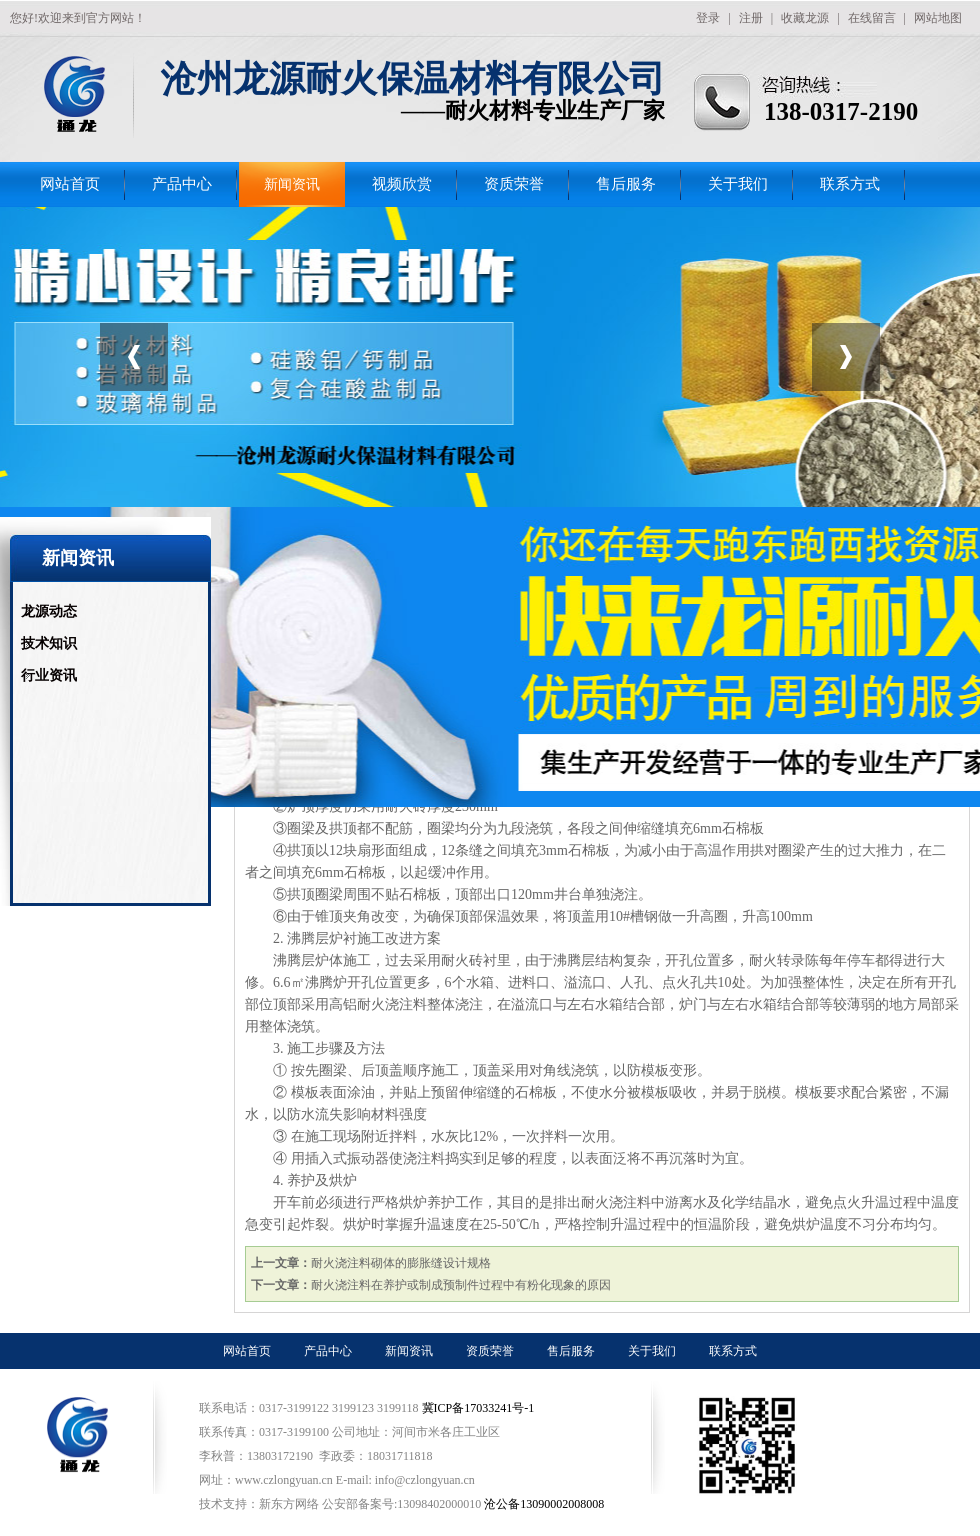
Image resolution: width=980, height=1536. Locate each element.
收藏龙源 (805, 18)
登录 (708, 18)
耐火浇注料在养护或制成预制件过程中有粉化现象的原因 (461, 1285)
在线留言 (872, 18)
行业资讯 (49, 675)
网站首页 (70, 184)
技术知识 (49, 643)
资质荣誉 (514, 184)
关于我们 (738, 184)
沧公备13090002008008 (544, 1504)
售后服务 (626, 184)
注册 (751, 18)
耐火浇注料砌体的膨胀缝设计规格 (401, 1263)
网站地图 (938, 18)
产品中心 (182, 184)
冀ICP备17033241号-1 (480, 1408)
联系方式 (850, 184)
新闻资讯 (292, 184)
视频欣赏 (402, 184)
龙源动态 (49, 611)
